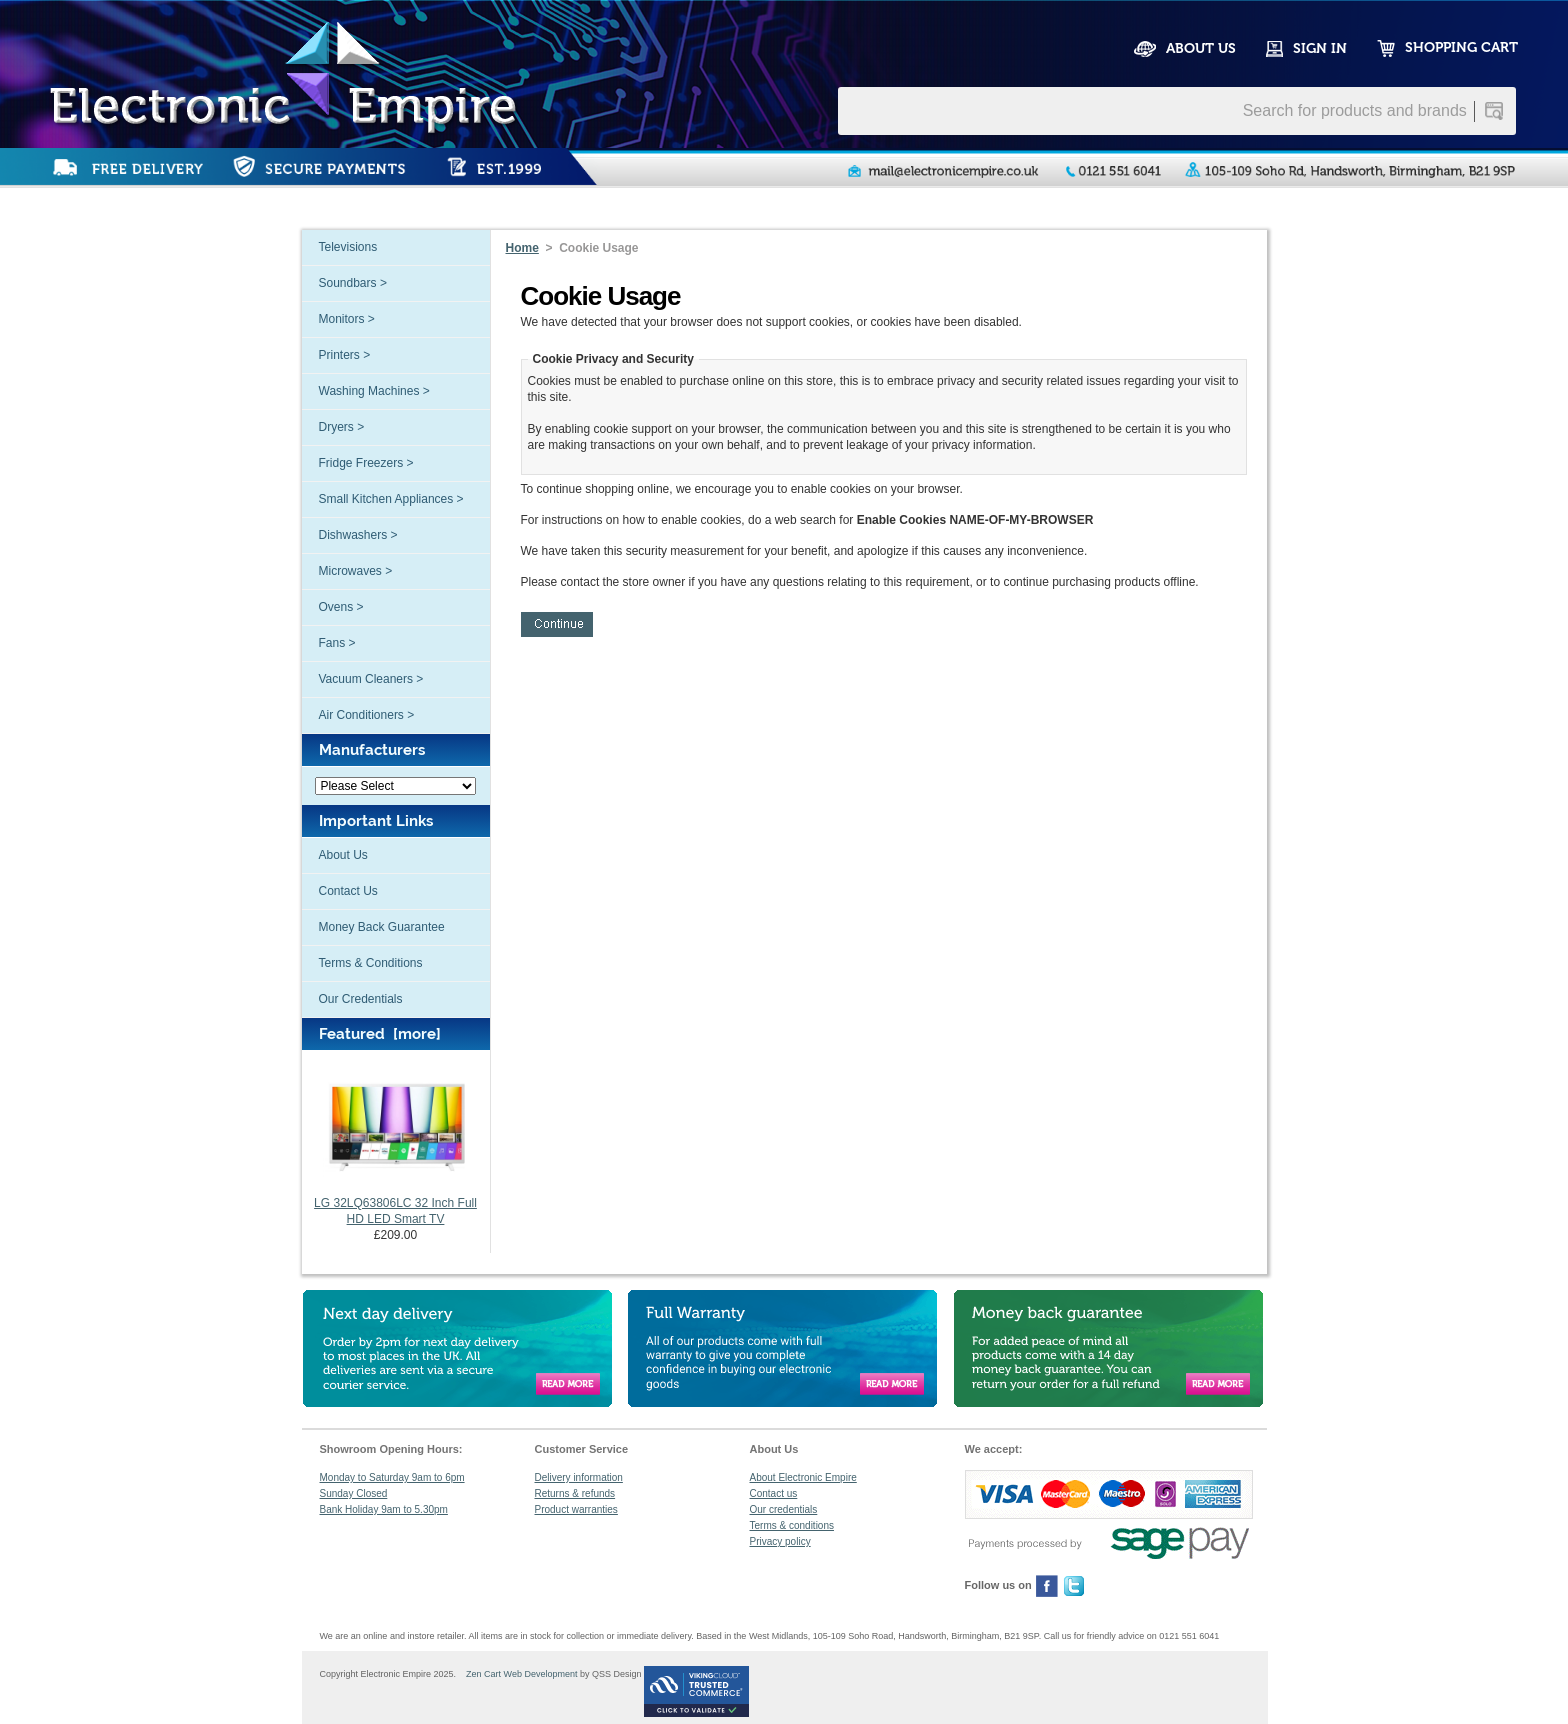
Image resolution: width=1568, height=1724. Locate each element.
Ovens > (341, 607)
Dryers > (342, 427)
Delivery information (579, 1477)
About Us (343, 855)
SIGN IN (1320, 48)
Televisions (348, 247)
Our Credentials (361, 999)
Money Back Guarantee (382, 927)
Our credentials (784, 1509)
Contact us (774, 1493)
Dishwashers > (358, 535)
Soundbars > (353, 283)
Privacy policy (780, 1541)
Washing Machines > (374, 391)
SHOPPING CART (1461, 47)
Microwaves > (356, 571)
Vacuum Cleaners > (371, 679)
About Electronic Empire (803, 1477)
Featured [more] (380, 1034)
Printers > (345, 355)
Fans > (337, 643)
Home (522, 248)
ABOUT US (1201, 48)
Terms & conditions (792, 1525)
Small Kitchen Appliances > (391, 499)
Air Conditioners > (367, 715)
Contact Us (348, 891)
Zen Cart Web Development (518, 1674)
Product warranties (576, 1509)
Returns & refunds (575, 1493)
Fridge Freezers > (366, 463)
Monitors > (347, 319)
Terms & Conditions (371, 963)
